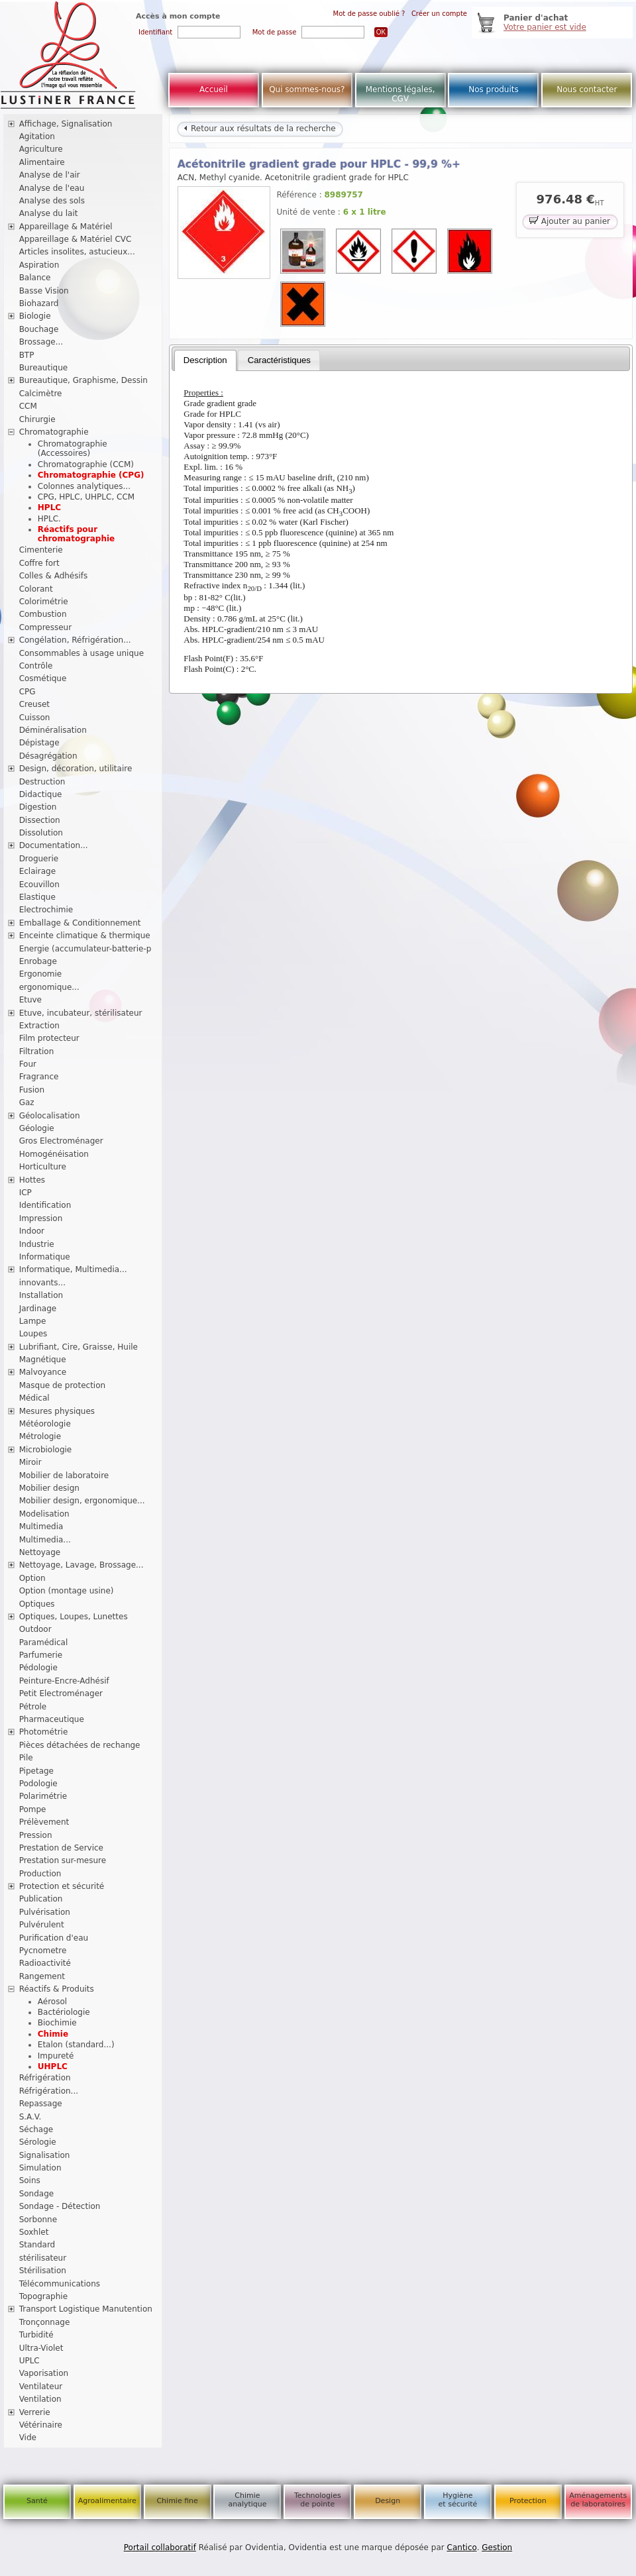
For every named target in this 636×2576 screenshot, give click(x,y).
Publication (41, 1899)
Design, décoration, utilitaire (75, 768)
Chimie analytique (247, 2499)
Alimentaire (42, 162)
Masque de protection (62, 1385)
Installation (41, 1295)
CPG (27, 691)
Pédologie (38, 1667)
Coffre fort (39, 563)
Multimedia (41, 1526)
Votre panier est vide (545, 27)
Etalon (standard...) (76, 2044)
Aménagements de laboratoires (598, 2499)
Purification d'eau (53, 1938)
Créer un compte (439, 13)
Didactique (40, 794)
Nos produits (493, 89)
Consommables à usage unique (81, 653)
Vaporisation (43, 2373)
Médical (34, 1398)
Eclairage (37, 871)
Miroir (30, 1462)
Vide (27, 2437)
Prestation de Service (61, 1847)
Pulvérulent (41, 1924)
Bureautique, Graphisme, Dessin (83, 380)
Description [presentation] (205, 360)
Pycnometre (43, 1950)
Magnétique (42, 1359)
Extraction (39, 1025)
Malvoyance (43, 1372)
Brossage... (41, 342)
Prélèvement (44, 1822)
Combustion (43, 614)
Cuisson (34, 717)
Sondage (36, 2193)
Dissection (39, 820)
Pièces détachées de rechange (79, 1745)
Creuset (34, 704)
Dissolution (41, 832)
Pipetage (36, 1771)
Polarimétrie (43, 1796)
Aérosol (52, 2001)
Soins (29, 2180)
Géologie (36, 1128)
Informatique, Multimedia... (73, 1269)
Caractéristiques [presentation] (279, 360)
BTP (26, 355)
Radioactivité (45, 1963)
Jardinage (38, 1308)
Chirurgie (37, 419)
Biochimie (57, 2022)
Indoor (31, 1231)
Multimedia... (45, 1539)
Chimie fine (176, 2500)
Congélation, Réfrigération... (75, 640)
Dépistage (39, 742)
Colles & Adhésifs (53, 575)
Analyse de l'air (49, 175)
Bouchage (39, 329)
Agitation (37, 136)
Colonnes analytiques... (84, 486)
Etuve (30, 999)
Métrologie (40, 1436)
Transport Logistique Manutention (85, 2309)
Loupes (33, 1333)
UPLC (29, 2360)
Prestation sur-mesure (63, 1860)
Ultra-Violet (41, 2348)
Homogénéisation (54, 1154)
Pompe (32, 1809)
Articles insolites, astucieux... (77, 251)
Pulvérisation (44, 1912)
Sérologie (37, 2142)
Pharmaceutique (51, 1719)
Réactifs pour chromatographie (76, 534)
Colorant (36, 589)
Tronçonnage (44, 2322)
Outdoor (35, 1629)
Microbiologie (45, 1449)
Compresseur (45, 627)
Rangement (42, 1976)
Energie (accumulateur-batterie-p (85, 948)
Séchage (36, 2129)
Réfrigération (45, 2077)
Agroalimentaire (107, 2500)
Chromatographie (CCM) (86, 464)
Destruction (42, 781)
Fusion (31, 1090)
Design (387, 2500)
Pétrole (33, 1706)
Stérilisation (42, 2270)
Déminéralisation (53, 730)
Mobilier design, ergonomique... (82, 1500)
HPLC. (49, 518)
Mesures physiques (57, 1411)
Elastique (37, 897)
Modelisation (44, 1514)
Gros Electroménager (61, 1141)
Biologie (35, 316)
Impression (41, 1218)
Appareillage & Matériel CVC (75, 239)
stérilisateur (43, 2258)
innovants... (42, 1282)
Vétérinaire (40, 2425)
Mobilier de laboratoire (64, 1475)
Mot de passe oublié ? (369, 13)
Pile (26, 1757)
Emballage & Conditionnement (80, 923)
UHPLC (53, 2066)
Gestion (497, 2547)
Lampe (32, 1321)
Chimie (53, 2034)
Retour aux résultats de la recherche (260, 128)
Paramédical (43, 1642)
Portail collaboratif (160, 2547)
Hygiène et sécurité (458, 2499)
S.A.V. (30, 2116)
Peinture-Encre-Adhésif (64, 1681)
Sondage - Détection (60, 2206)
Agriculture (41, 149)
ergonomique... (49, 987)
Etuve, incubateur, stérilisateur (80, 1013)
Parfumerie (41, 1655)
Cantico (462, 2547)
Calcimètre (40, 393)
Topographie (43, 2296)
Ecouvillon (39, 884)
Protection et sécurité (62, 1886)
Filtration (36, 1051)
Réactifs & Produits (56, 1989)
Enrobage (38, 961)
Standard (37, 2244)
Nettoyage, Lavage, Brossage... (81, 1565)
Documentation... (53, 845)
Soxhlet (34, 2232)
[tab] (205, 360)
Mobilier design (49, 1488)
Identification (45, 1205)
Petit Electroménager (61, 1693)
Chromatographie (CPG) (91, 475)
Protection (528, 2500)
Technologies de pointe (317, 2499)
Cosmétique (43, 678)
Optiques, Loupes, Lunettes (73, 1616)
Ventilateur (41, 2386)
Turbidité (36, 2334)
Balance (35, 277)
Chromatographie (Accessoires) (72, 448)
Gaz (26, 1102)
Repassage (40, 2103)
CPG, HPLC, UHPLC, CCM (86, 497)
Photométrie (43, 1732)
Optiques (37, 1604)
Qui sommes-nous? (306, 89)
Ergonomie (40, 974)
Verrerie (34, 2412)
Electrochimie (46, 909)
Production (40, 1873)
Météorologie (45, 1423)
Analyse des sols (52, 200)
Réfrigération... (48, 2091)
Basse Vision (44, 290)
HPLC (49, 507)
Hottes (32, 1180)
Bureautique (43, 367)
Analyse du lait (48, 213)
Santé (37, 2500)
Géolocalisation (49, 1115)
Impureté (56, 2056)
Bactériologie (64, 2012)
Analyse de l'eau (52, 188)
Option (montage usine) (66, 1590)
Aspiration (39, 265)
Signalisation (44, 2155)
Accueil (213, 89)
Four (27, 1064)
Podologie (38, 1783)
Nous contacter (586, 89)
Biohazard (39, 303)
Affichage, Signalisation (66, 124)
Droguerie (39, 858)
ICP (25, 1192)
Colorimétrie (43, 601)
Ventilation (40, 2399)
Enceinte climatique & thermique (84, 935)
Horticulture (42, 1166)
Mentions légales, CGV (400, 94)
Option (32, 1578)
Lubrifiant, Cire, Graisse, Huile (78, 1347)
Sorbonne (38, 2219)
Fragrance (39, 1076)
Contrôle (36, 666)
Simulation (40, 2168)
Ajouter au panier (569, 220)
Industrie (36, 1244)
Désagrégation (48, 756)
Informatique (44, 1256)
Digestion (38, 807)
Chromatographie (54, 432)
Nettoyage (40, 1552)
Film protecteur (49, 1038)
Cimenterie (41, 550)
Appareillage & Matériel (66, 226)
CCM (28, 406)
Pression (35, 1835)
